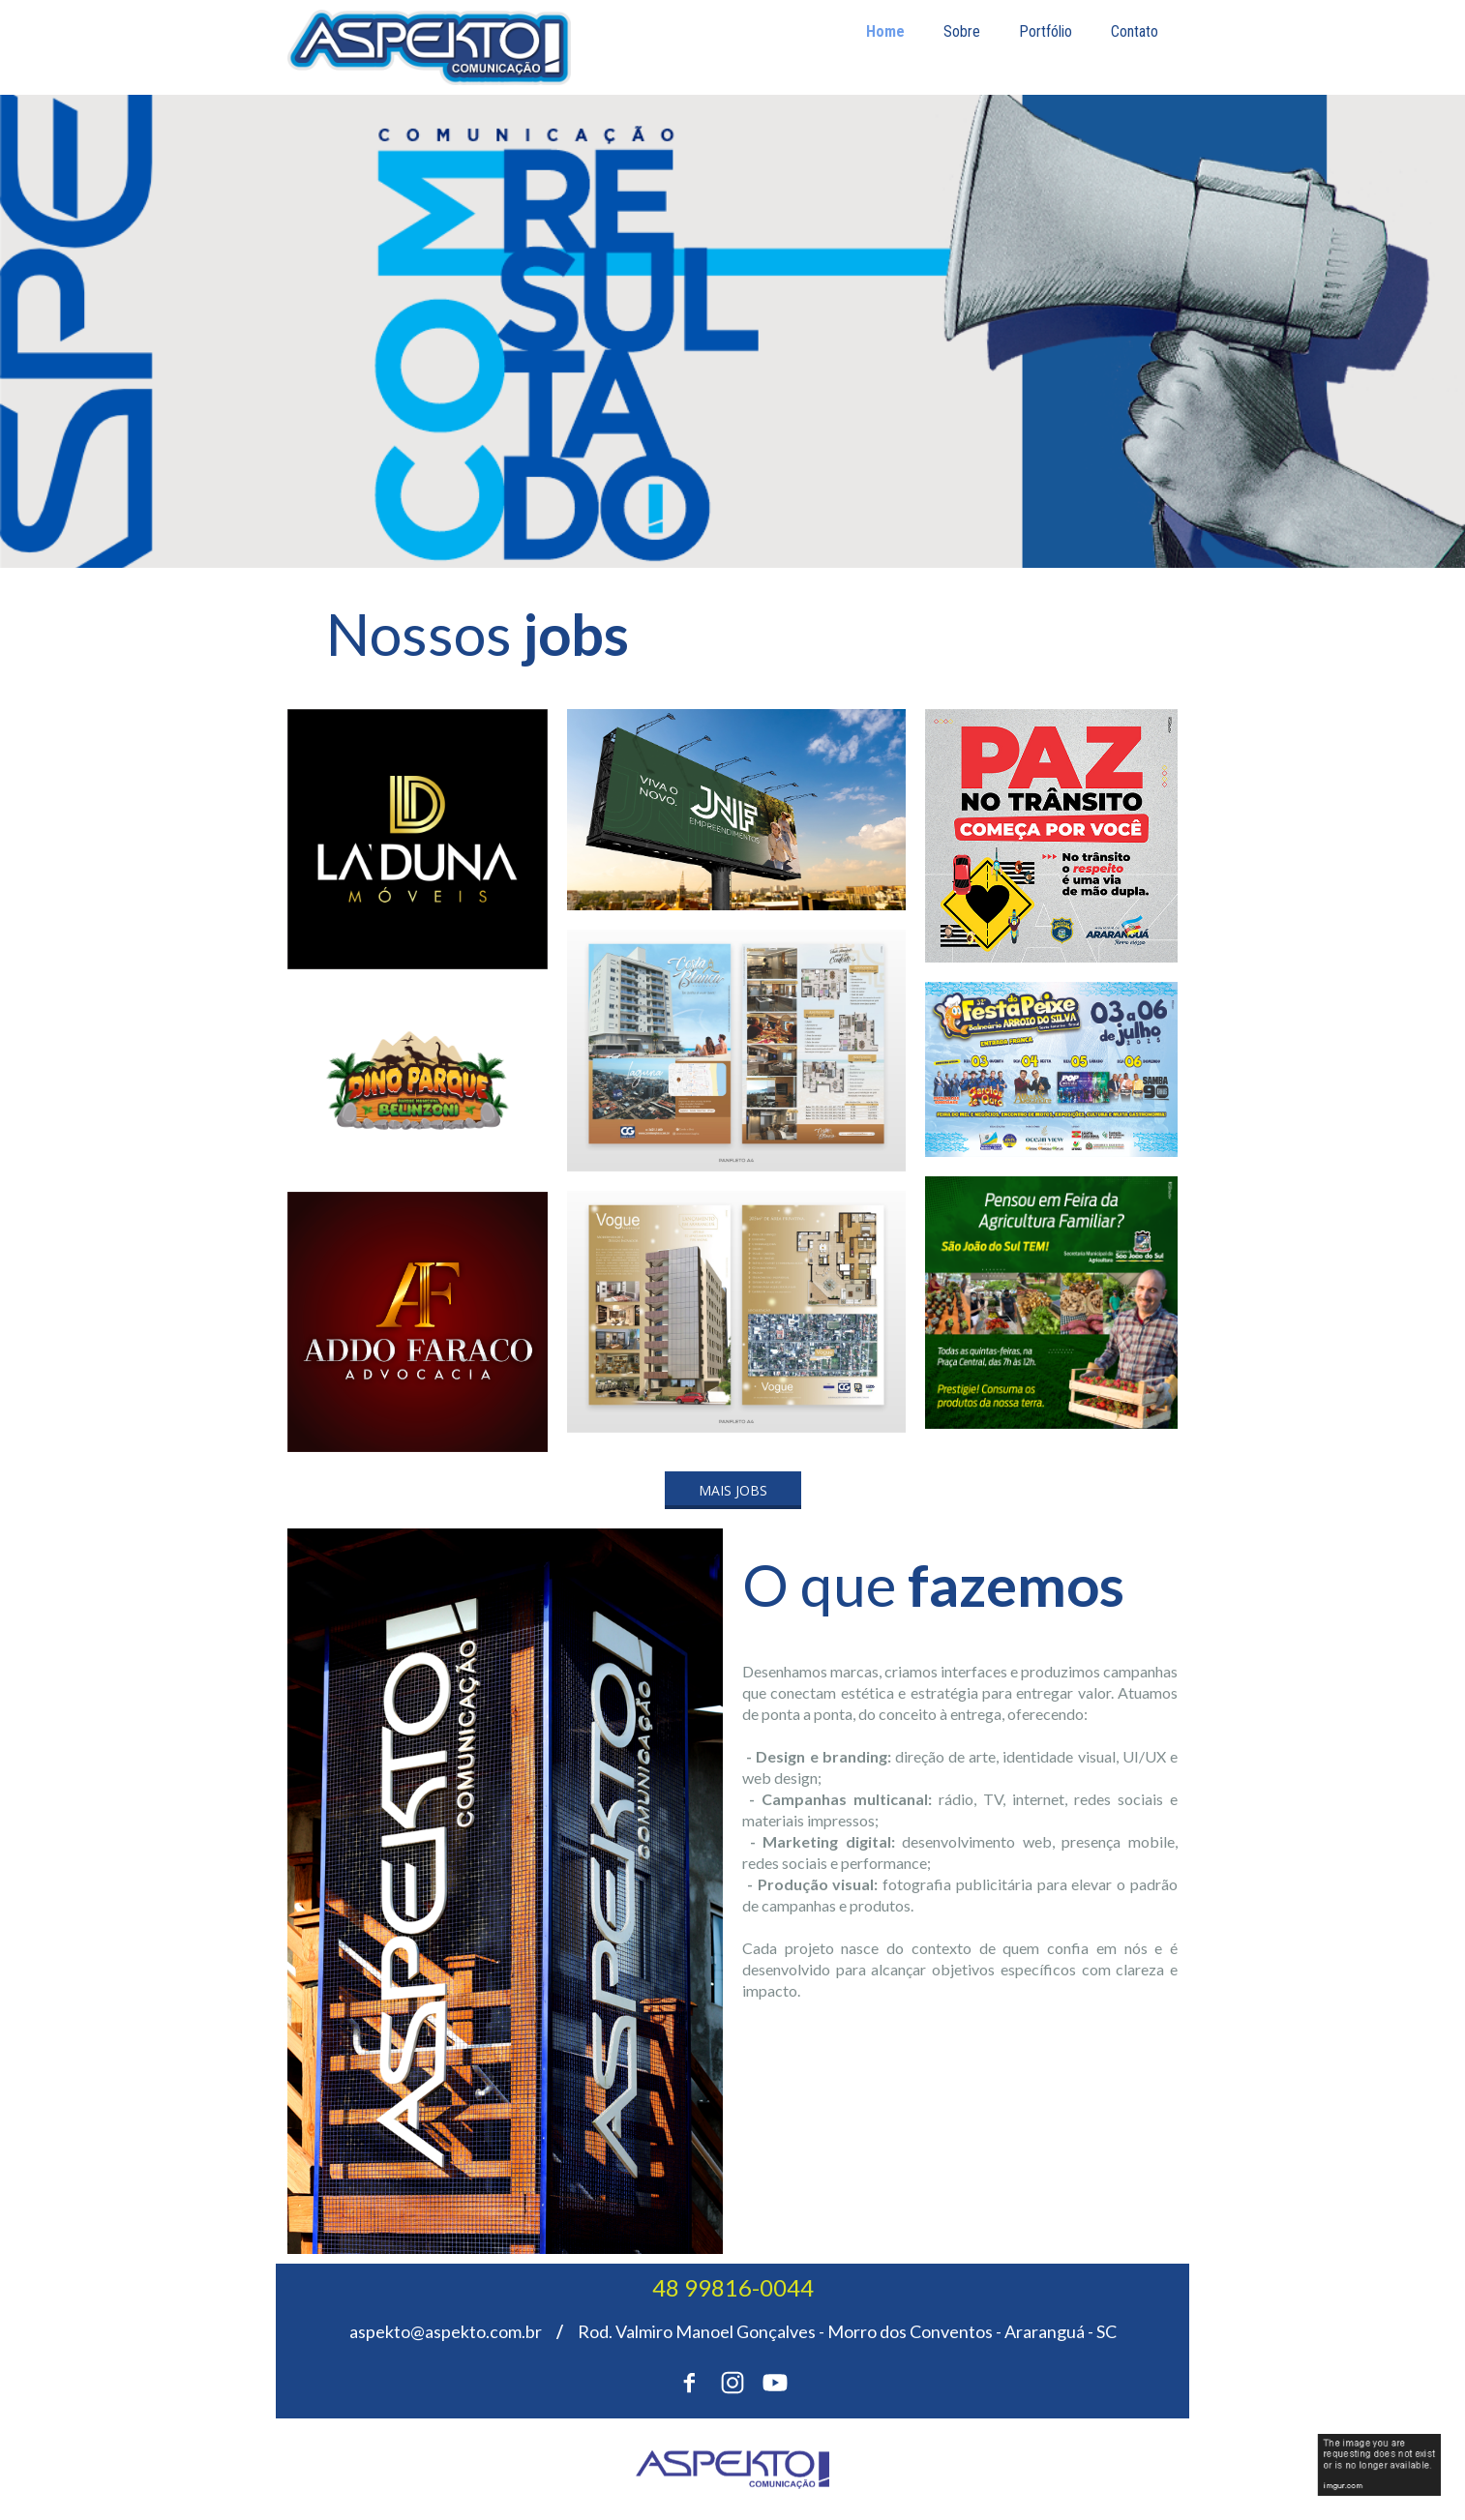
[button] (733, 1490)
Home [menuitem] (885, 31)
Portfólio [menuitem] (1045, 31)
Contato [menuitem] (1134, 31)
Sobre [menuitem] (961, 31)
